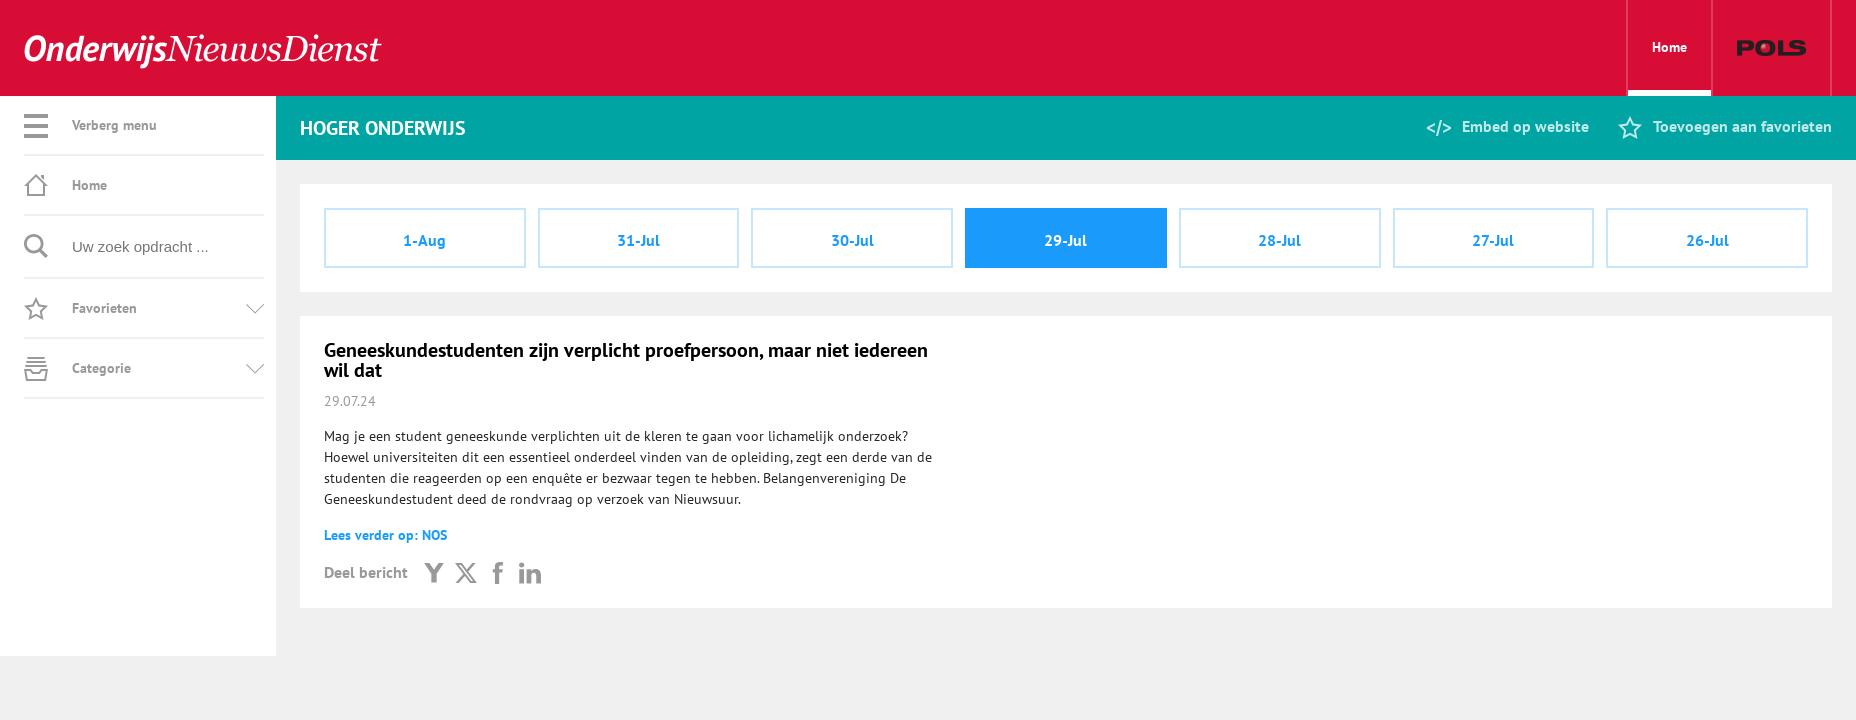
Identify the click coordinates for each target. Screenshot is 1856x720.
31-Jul (638, 240)
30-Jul (852, 240)
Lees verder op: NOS (385, 535)
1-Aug (424, 240)
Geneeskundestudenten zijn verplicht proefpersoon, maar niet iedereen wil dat (626, 360)
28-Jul (1279, 240)
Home (1669, 67)
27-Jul (1493, 240)
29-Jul (1065, 240)
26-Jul (1707, 240)
